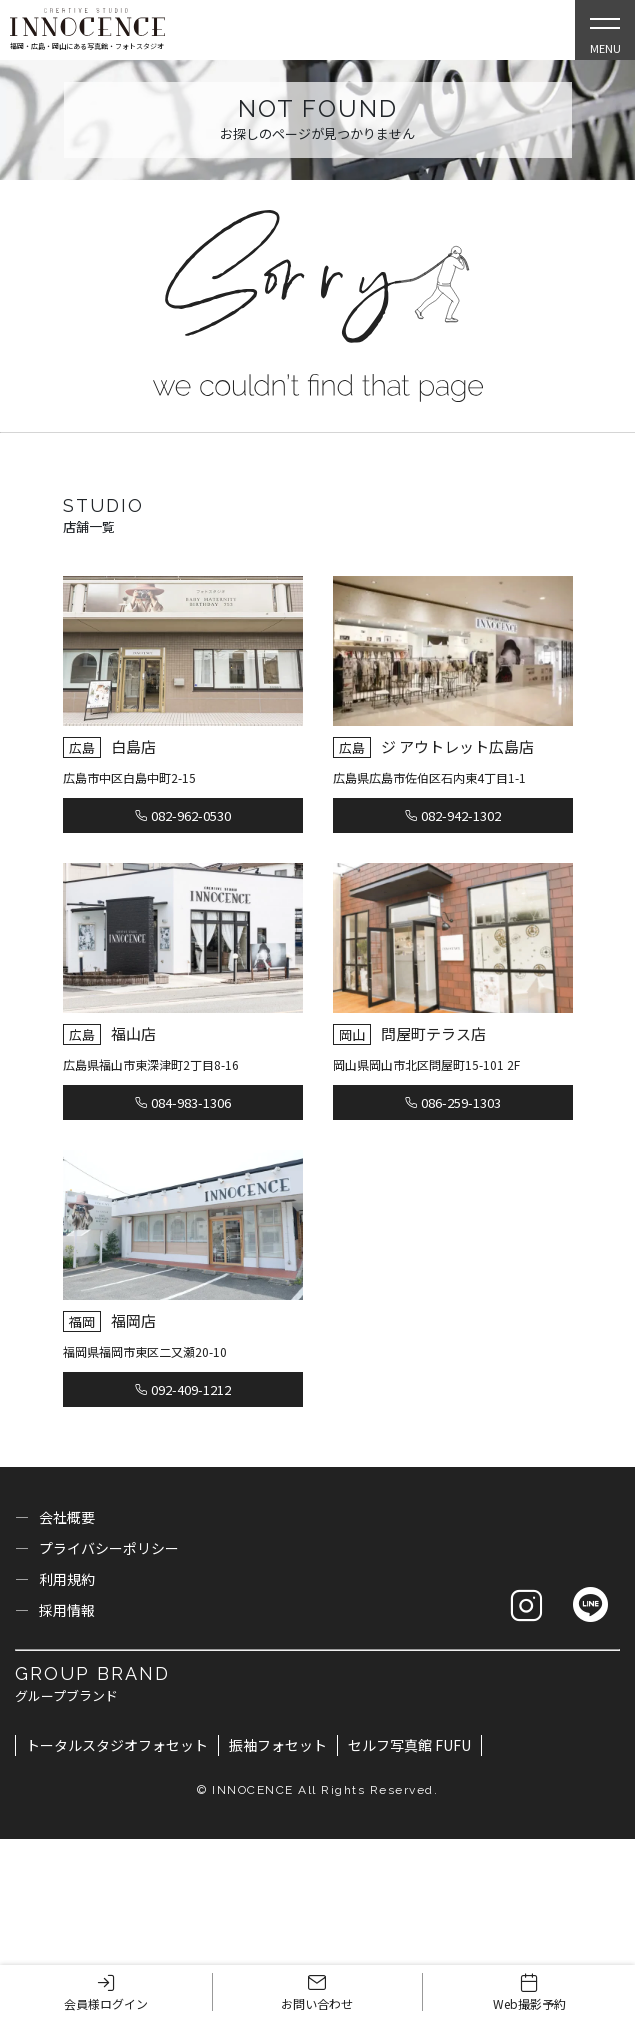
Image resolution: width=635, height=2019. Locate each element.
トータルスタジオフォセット (117, 1745)
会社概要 (67, 1517)
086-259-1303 (453, 1102)
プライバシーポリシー (109, 1548)
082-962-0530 (183, 815)
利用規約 (67, 1579)
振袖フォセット (278, 1745)
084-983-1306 (183, 1102)
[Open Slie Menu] (605, 30)
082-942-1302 (453, 815)
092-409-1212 (183, 1389)
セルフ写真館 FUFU (409, 1745)
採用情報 (67, 1610)
